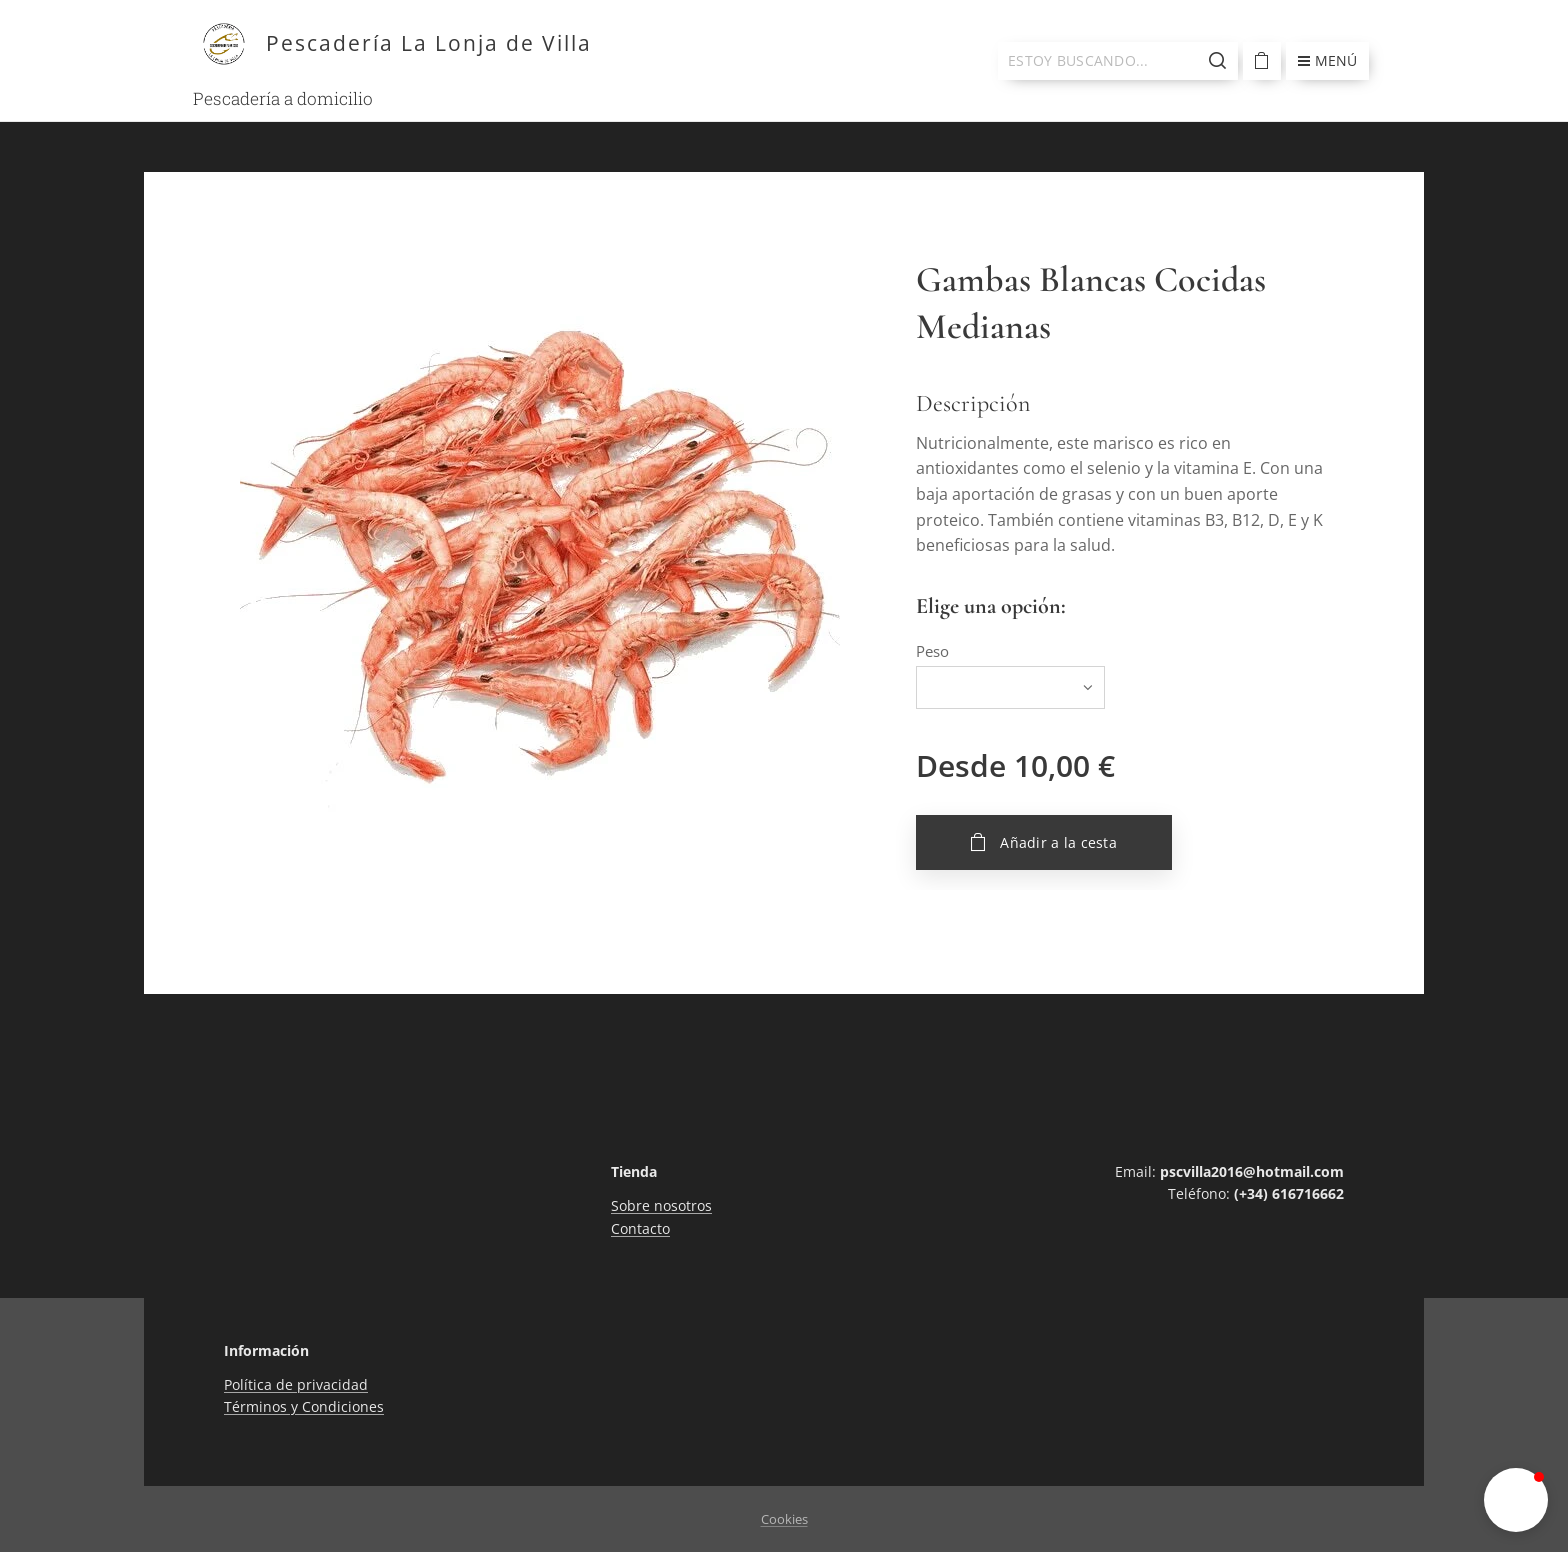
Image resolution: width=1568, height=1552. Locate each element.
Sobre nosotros (661, 1206)
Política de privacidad (296, 1384)
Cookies (784, 1519)
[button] (1516, 1500)
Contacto (640, 1228)
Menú (1327, 60)
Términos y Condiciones (304, 1407)
